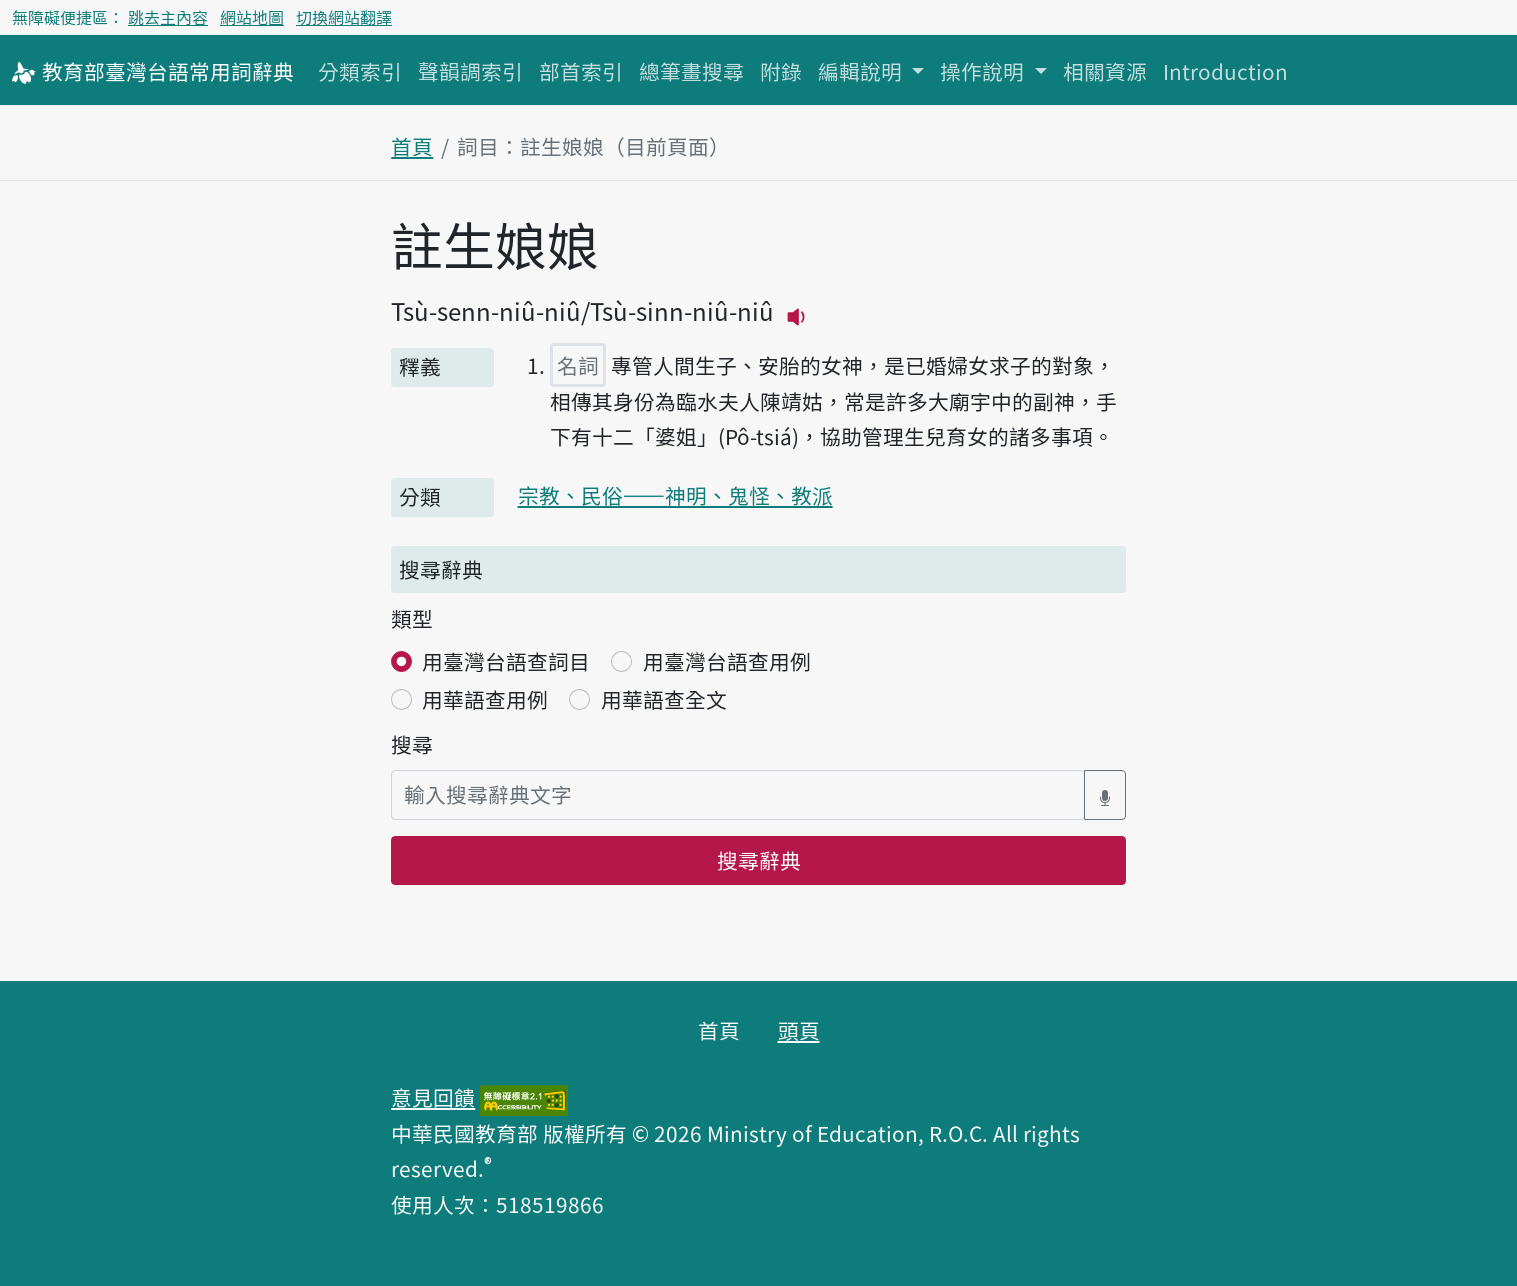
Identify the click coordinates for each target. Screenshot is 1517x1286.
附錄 (781, 71)
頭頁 (799, 1030)
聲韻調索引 (470, 71)
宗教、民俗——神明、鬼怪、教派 (675, 495)
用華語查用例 (485, 699)
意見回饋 (433, 1097)
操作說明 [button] (984, 71)
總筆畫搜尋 (691, 71)
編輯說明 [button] (862, 71)
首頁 (412, 146)
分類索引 (360, 71)
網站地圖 (252, 17)
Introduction (1225, 71)
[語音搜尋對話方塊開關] (1105, 794)
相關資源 (1105, 71)
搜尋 (412, 744)
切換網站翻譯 (344, 17)
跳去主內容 (168, 17)
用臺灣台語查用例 (727, 661)
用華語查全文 (664, 699)
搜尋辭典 (759, 860)
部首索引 (581, 71)
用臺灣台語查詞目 (506, 661)
